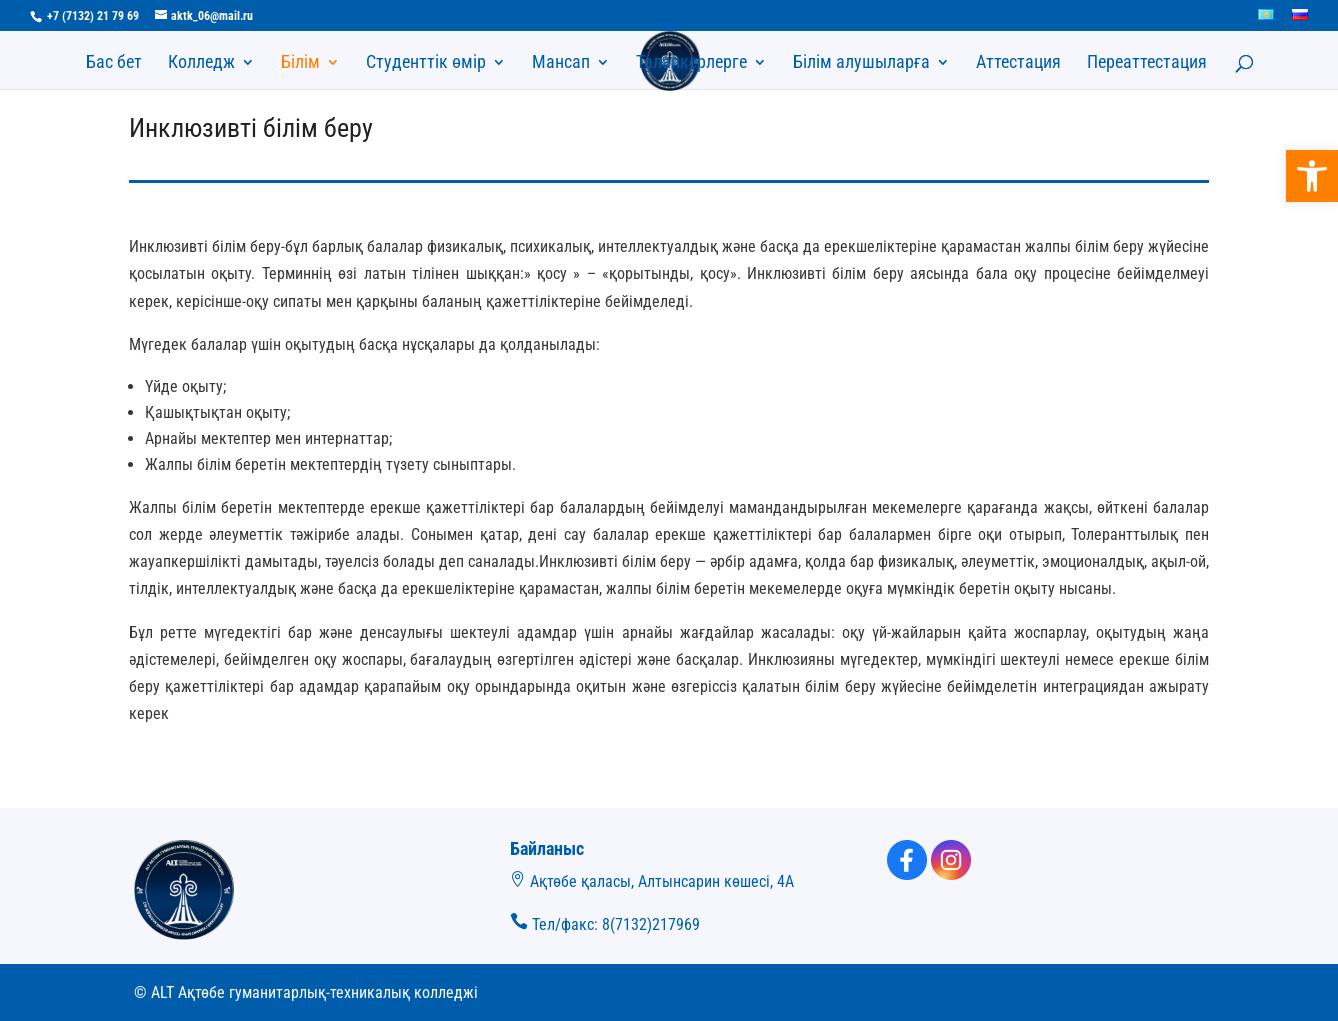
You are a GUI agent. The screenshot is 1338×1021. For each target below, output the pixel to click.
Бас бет (114, 63)
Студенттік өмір (426, 63)
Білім (300, 63)
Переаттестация (1147, 63)
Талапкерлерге (691, 63)
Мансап (561, 63)
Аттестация (1018, 63)
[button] (1312, 176)
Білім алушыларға (861, 63)
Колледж (201, 63)
